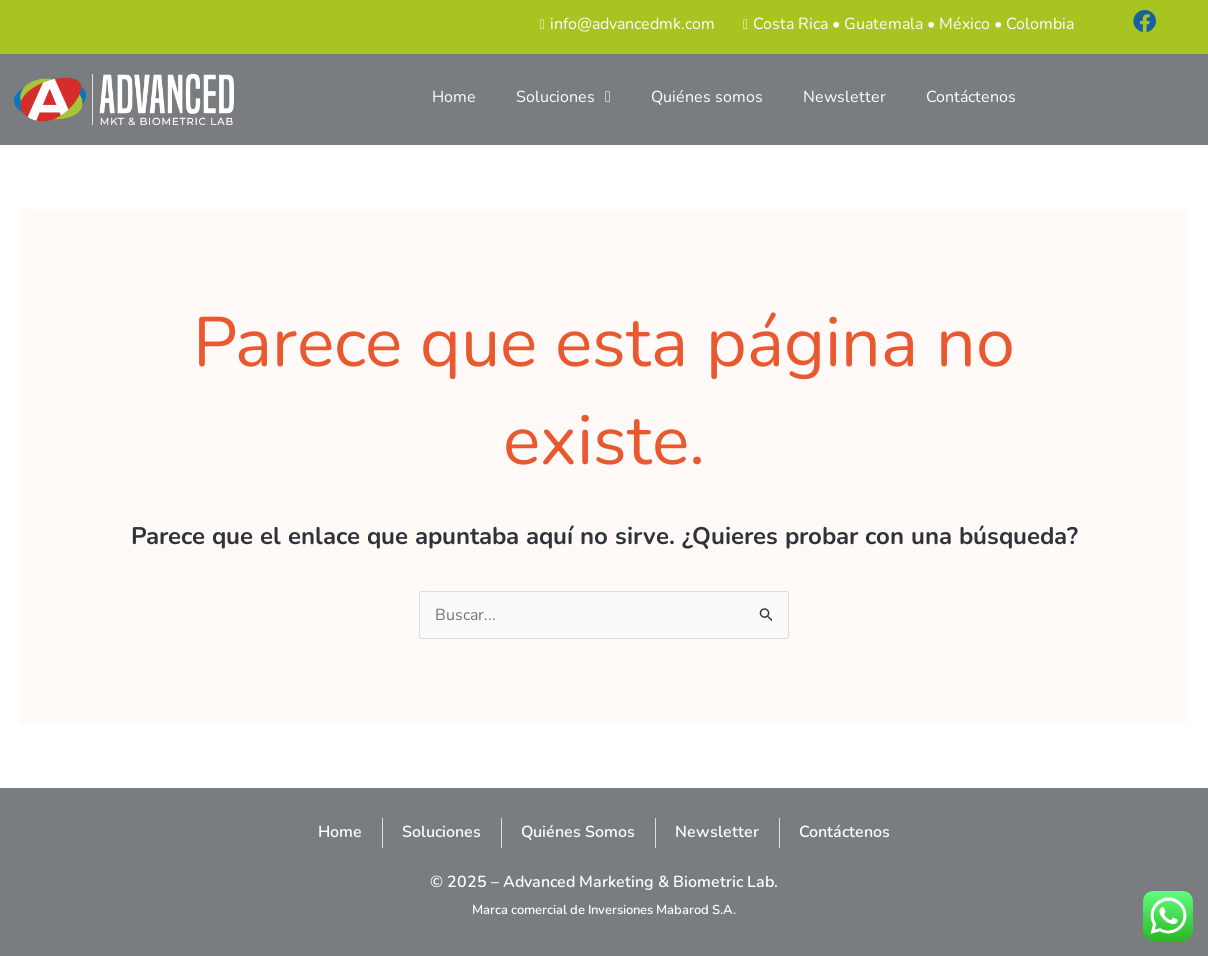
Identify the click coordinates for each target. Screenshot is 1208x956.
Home (454, 97)
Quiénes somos (707, 97)
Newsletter (844, 97)
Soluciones (563, 97)
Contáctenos (971, 97)
